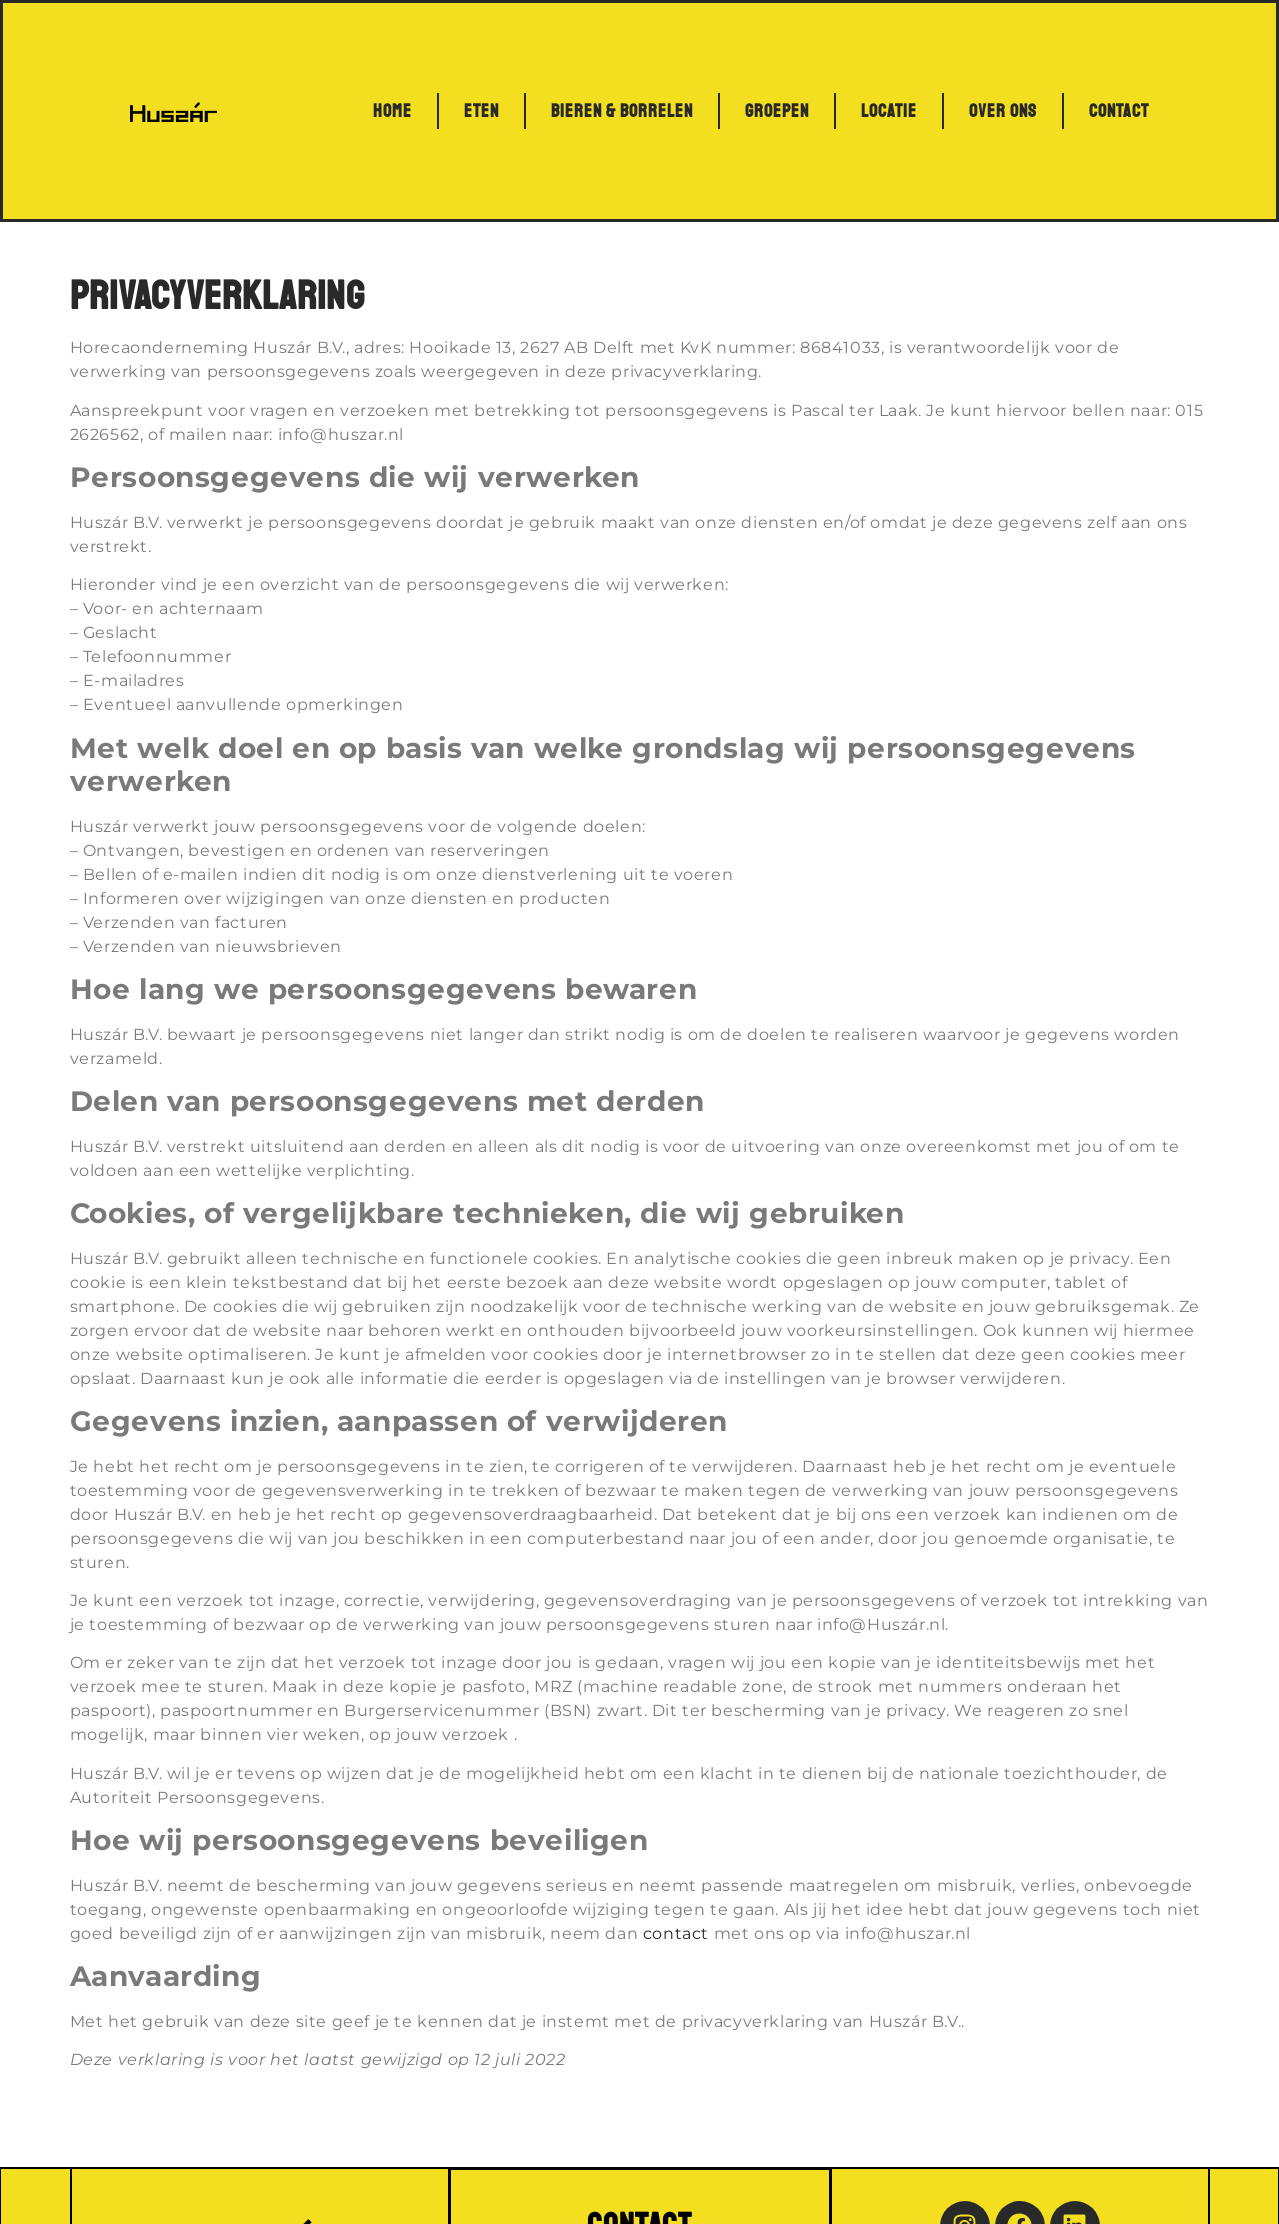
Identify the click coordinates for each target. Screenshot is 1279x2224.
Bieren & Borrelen (622, 111)
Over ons (1003, 111)
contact (676, 1933)
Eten (481, 111)
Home (392, 111)
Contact (1119, 111)
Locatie (889, 111)
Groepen (777, 111)
